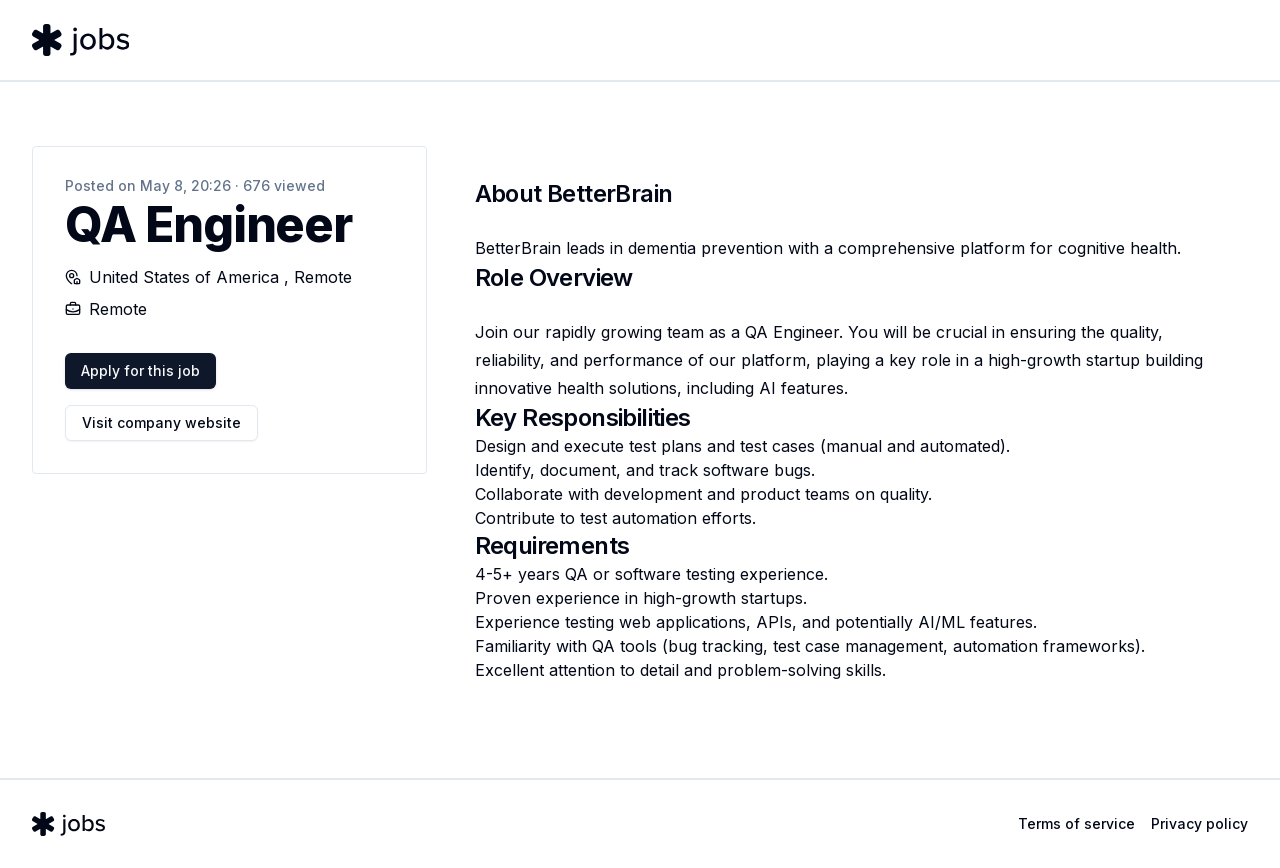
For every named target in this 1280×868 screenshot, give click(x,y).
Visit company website (161, 422)
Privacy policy (1199, 823)
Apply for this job (140, 370)
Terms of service (1076, 823)
